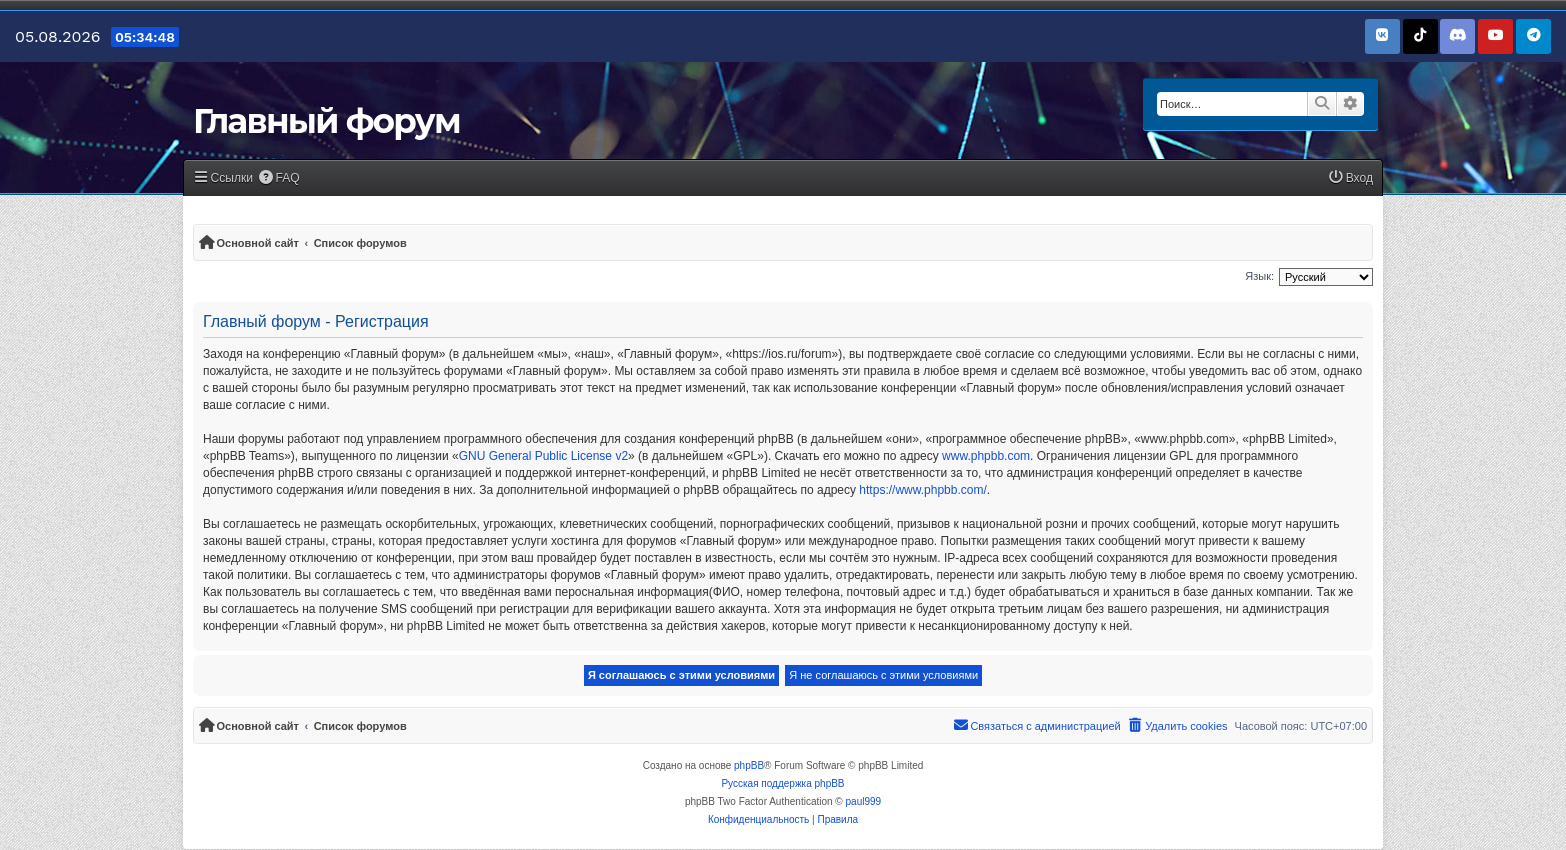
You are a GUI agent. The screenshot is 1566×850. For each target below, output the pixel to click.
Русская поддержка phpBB (782, 783)
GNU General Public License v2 (543, 456)
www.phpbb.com (986, 456)
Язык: (1259, 276)
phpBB (749, 765)
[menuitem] (279, 178)
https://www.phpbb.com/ (922, 490)
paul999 (864, 801)
